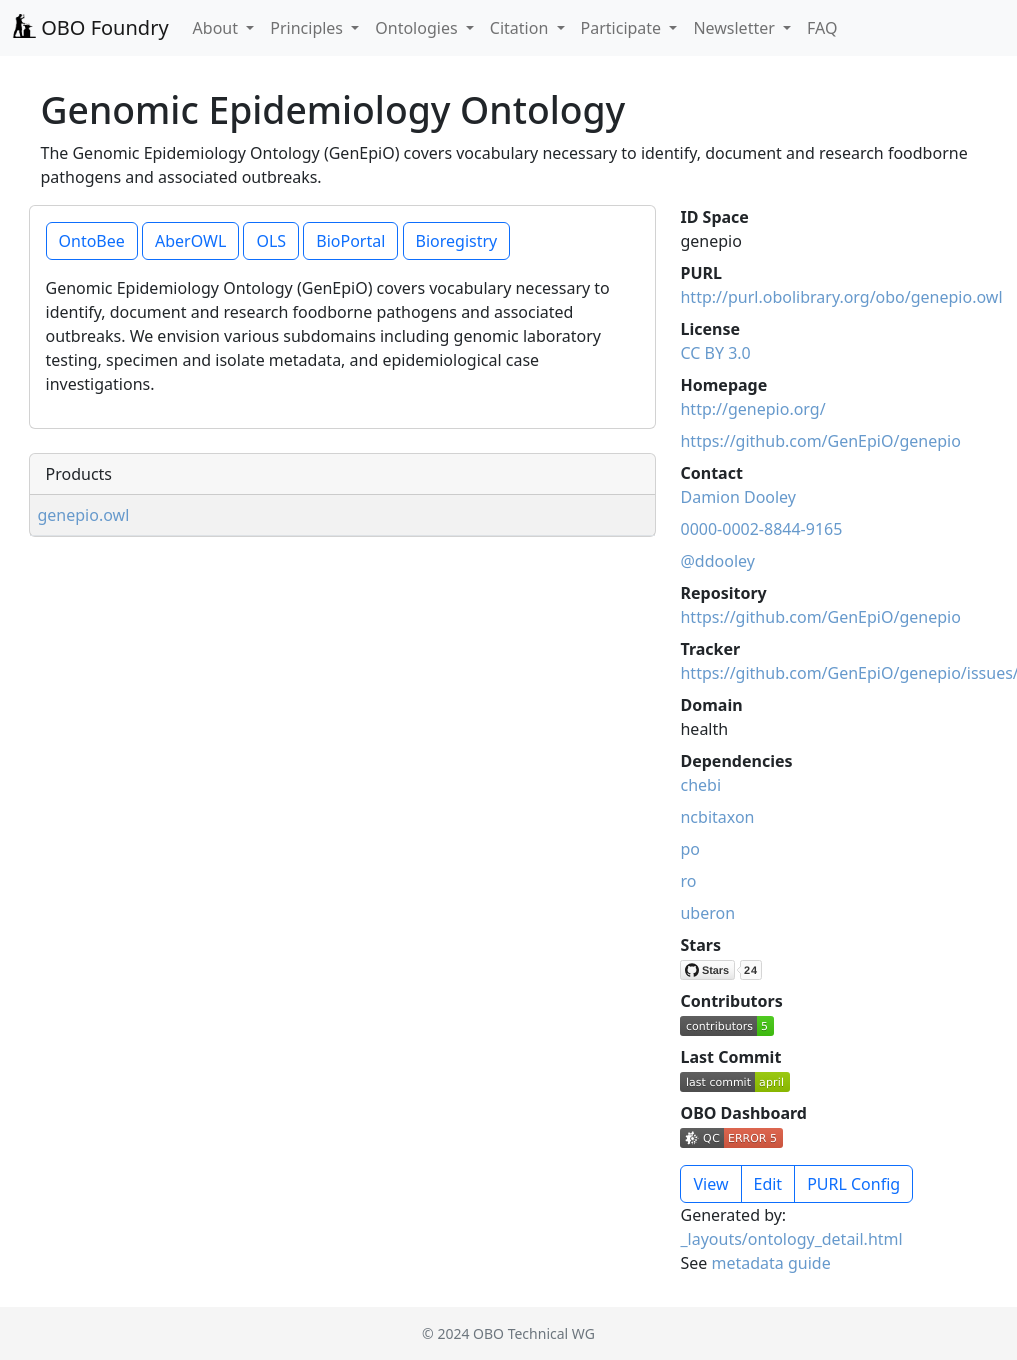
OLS (271, 241)
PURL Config (853, 1184)
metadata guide (770, 1263)
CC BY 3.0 (715, 353)
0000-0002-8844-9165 (761, 529)
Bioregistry (457, 241)
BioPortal (350, 241)
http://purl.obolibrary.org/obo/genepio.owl (841, 297)
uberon (707, 913)
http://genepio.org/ (752, 409)
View (710, 1184)
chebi (700, 785)
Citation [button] (521, 28)
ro (688, 881)
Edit (768, 1184)
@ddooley (717, 561)
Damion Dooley (738, 497)
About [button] (218, 28)
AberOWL (190, 241)
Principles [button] (308, 28)
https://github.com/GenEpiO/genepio (820, 441)
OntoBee (92, 241)
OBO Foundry (90, 27)
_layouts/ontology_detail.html (791, 1239)
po (690, 849)
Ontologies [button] (418, 28)
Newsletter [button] (736, 28)
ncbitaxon (717, 817)
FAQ (822, 28)
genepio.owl (84, 515)
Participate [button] (623, 28)
